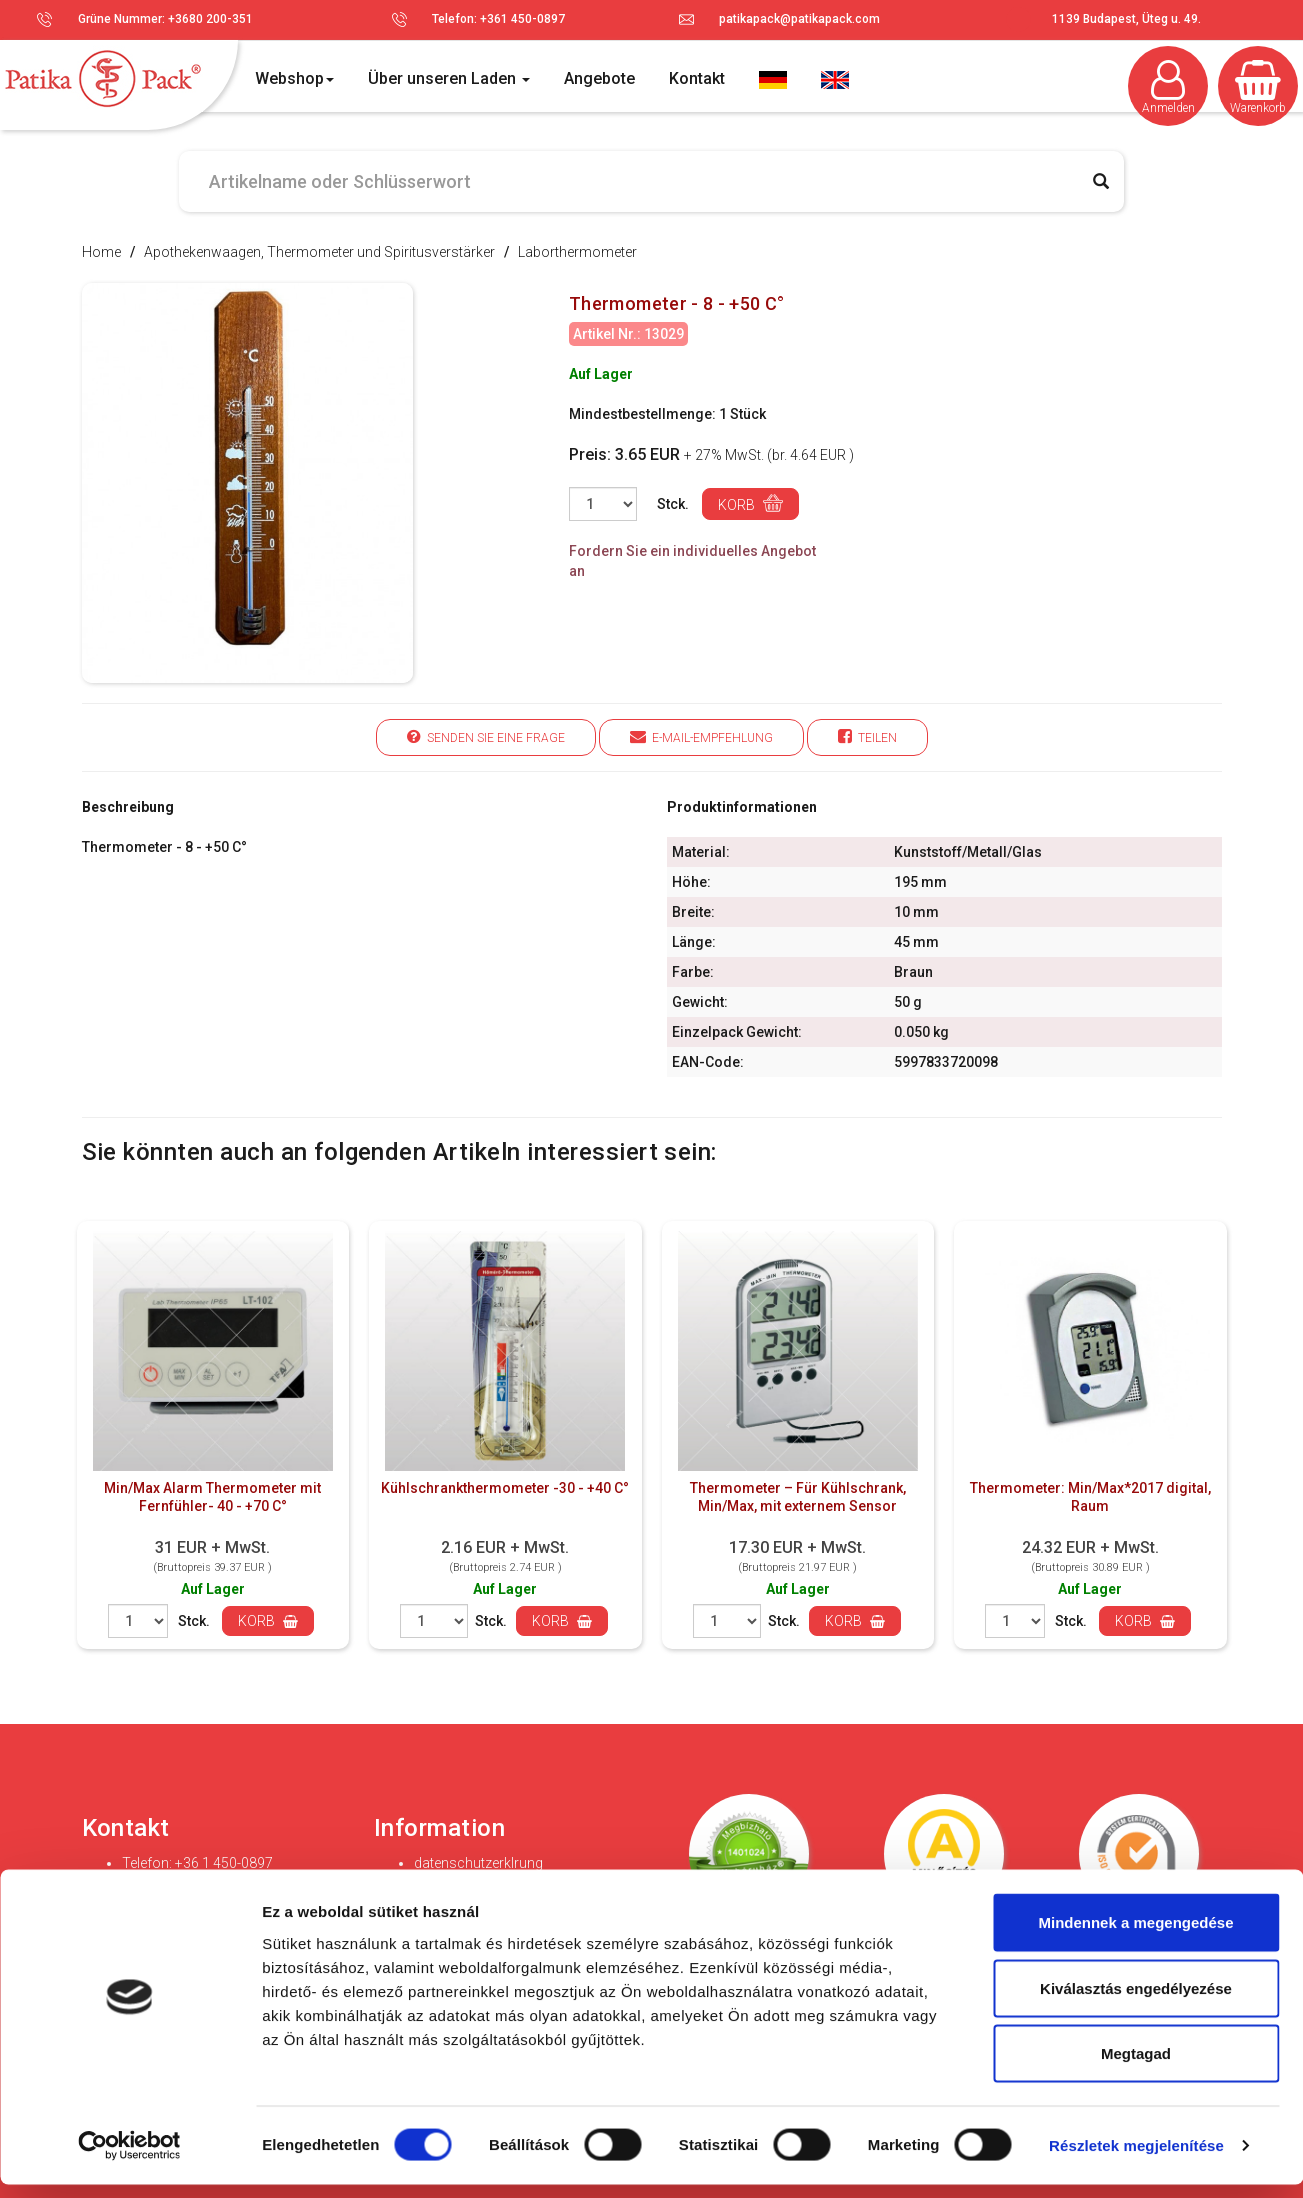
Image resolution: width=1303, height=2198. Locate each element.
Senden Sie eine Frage (486, 736)
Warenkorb (1258, 87)
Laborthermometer (577, 252)
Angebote (599, 78)
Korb (750, 503)
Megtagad (1136, 2066)
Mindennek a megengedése (1135, 1935)
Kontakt (697, 78)
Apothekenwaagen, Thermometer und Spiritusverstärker (319, 252)
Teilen (867, 736)
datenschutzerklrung (478, 1863)
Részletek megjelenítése (1136, 2158)
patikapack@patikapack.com (799, 19)
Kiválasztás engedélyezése (1136, 2001)
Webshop (294, 78)
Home (101, 252)
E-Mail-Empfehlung (701, 736)
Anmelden (1168, 87)
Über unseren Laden (449, 78)
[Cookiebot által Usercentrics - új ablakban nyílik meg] (129, 2159)
